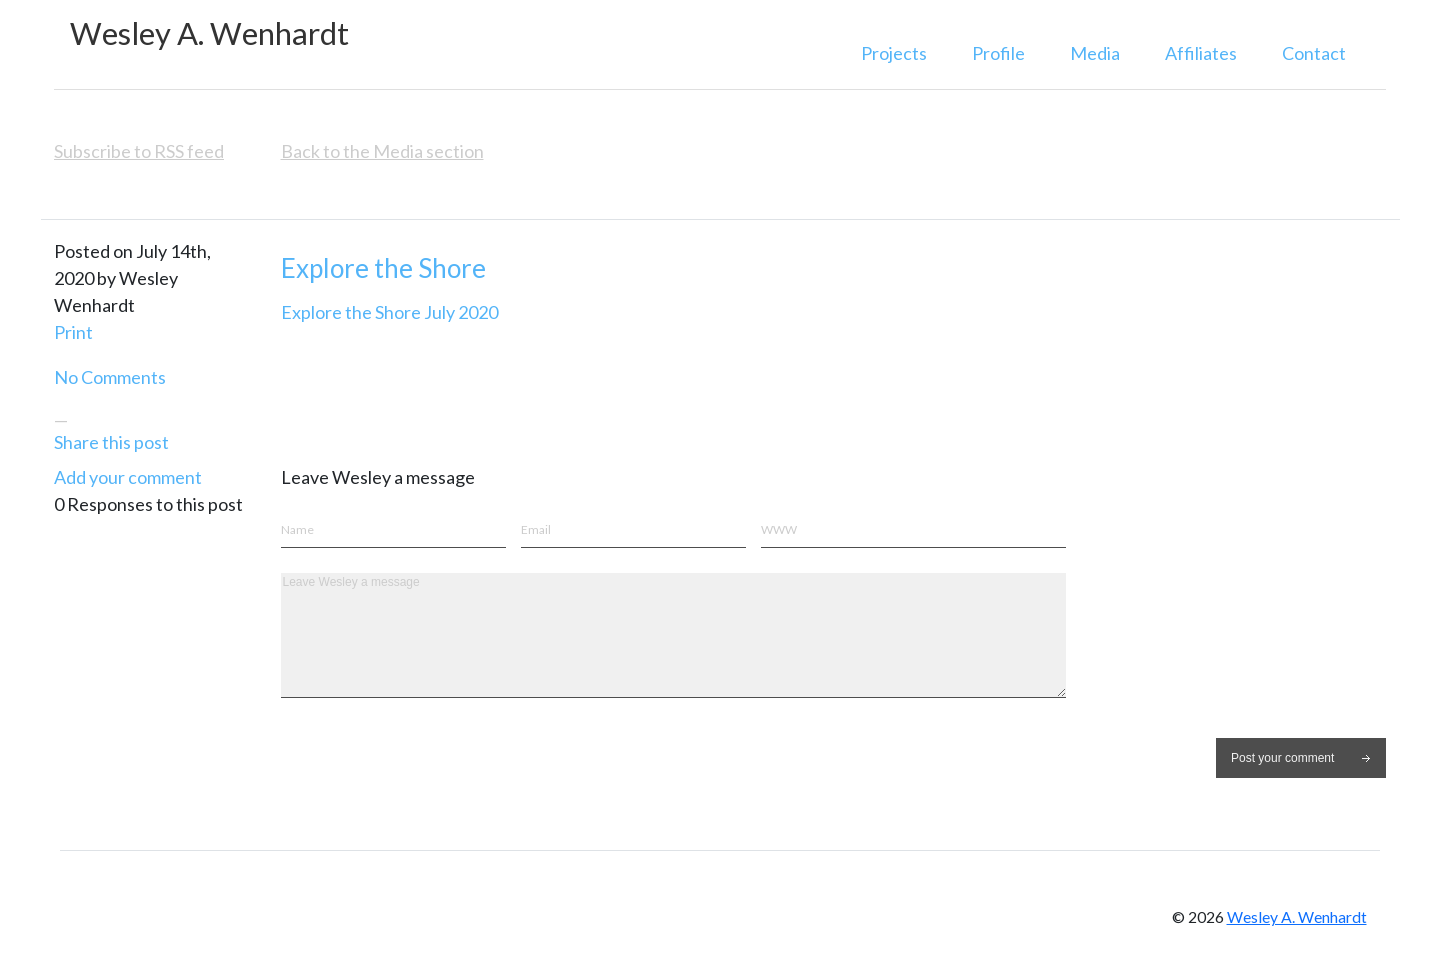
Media (1095, 53)
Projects (894, 53)
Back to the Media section (382, 151)
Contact (1314, 53)
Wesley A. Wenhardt (209, 33)
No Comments (110, 377)
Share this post (111, 442)
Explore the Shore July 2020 (389, 312)
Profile (998, 53)
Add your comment (128, 477)
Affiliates (1201, 53)
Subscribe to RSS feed (139, 151)
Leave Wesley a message (673, 635)
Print (73, 332)
